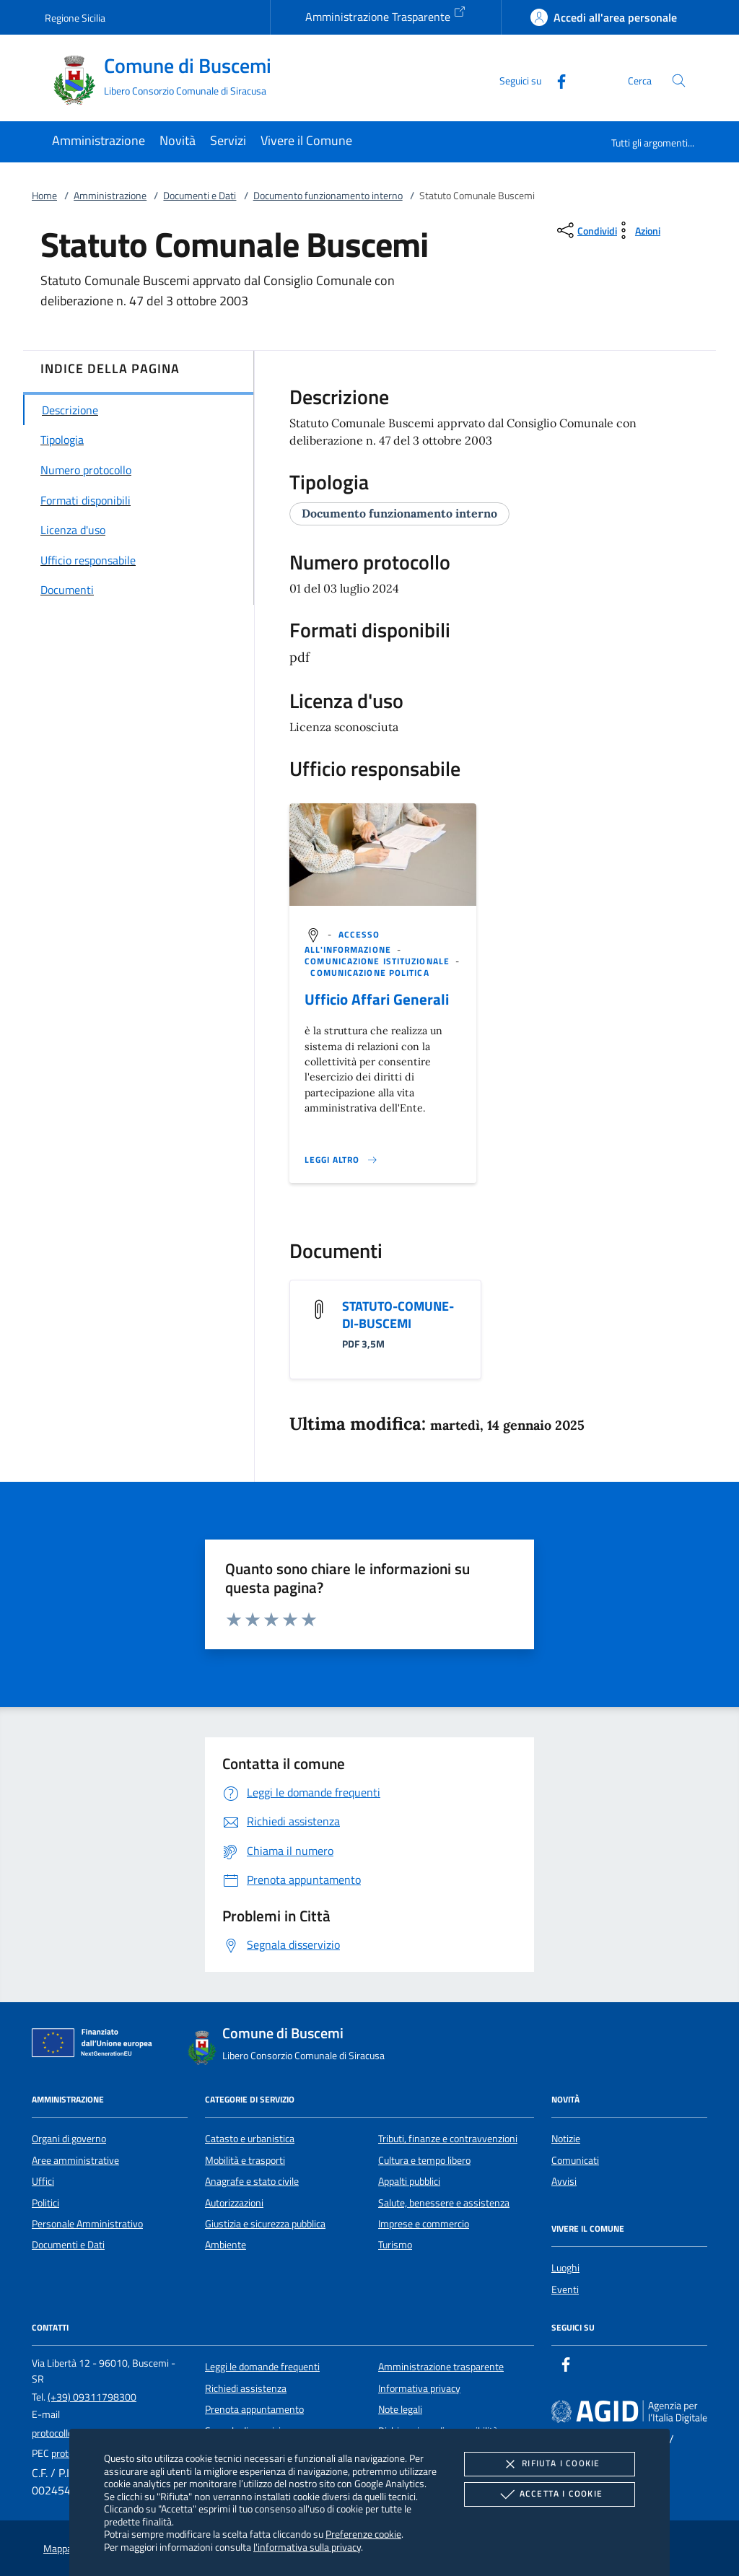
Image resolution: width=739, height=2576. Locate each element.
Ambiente (225, 2245)
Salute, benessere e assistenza (444, 2203)
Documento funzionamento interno (328, 196)
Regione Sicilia (75, 17)
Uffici (43, 2181)
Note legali (400, 2409)
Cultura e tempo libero (424, 2160)
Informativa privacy (419, 2388)
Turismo (395, 2245)
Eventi (565, 2289)
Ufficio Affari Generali (377, 998)
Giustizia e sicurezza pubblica (265, 2224)
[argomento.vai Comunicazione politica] (369, 972)
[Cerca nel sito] (678, 80)
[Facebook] (555, 79)
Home (44, 196)
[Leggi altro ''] (341, 1160)
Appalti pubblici (409, 2181)
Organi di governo (69, 2139)
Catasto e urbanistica (249, 2139)
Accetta (550, 2494)
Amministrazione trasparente (441, 2367)
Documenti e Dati (199, 196)
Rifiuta (549, 2464)
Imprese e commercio (423, 2224)
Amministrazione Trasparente (385, 15)
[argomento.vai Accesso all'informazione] (349, 941)
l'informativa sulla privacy (307, 2546)
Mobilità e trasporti (245, 2160)
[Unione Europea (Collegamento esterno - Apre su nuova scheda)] (96, 2045)
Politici (45, 2203)
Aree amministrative (75, 2160)
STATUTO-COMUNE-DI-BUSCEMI (398, 1314)
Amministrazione (110, 196)
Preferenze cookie (363, 2533)
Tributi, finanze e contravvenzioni (447, 2139)
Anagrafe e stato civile (252, 2181)
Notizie (565, 2139)
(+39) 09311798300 (92, 2397)
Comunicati (575, 2160)
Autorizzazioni (234, 2203)
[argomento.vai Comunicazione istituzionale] (378, 961)
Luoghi (565, 2268)
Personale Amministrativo (87, 2224)
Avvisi (564, 2181)
